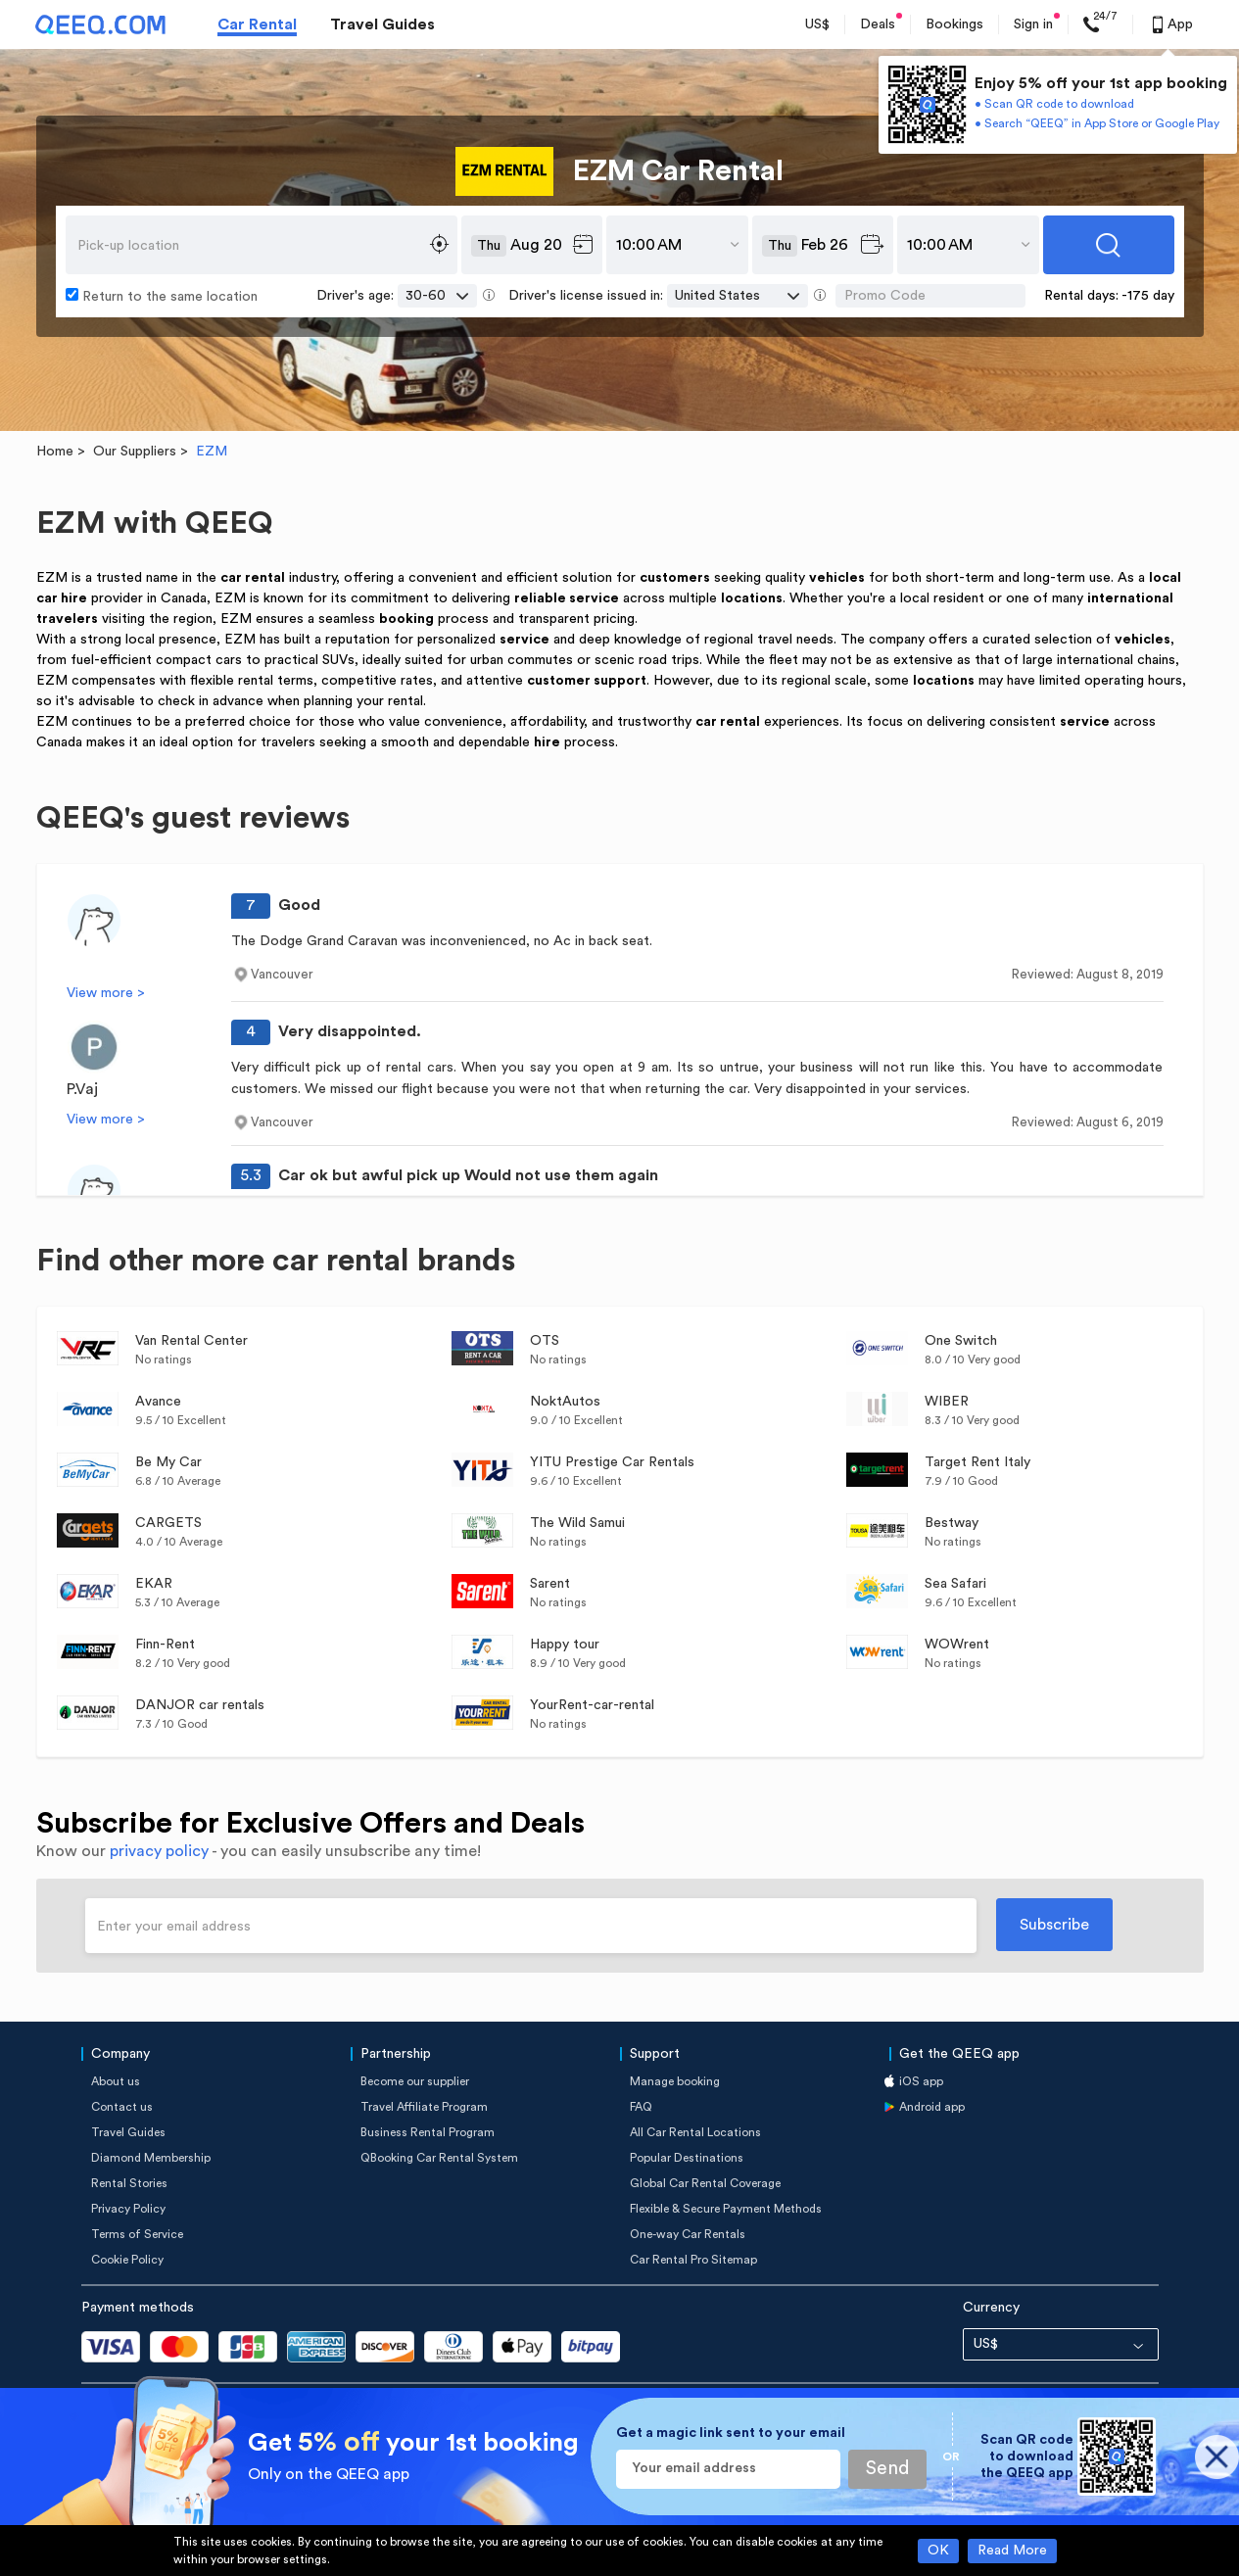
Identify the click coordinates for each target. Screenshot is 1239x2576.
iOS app (921, 2081)
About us (115, 2081)
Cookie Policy (127, 2260)
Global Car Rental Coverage (705, 2183)
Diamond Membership (151, 2158)
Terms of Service (137, 2234)
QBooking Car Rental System (439, 2158)
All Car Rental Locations (695, 2132)
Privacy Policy (128, 2209)
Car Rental (257, 24)
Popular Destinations (686, 2158)
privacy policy (159, 1851)
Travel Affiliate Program (424, 2107)
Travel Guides (382, 24)
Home (54, 451)
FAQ (641, 2107)
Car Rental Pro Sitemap (693, 2260)
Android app (932, 2107)
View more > (106, 993)
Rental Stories (129, 2183)
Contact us (122, 2107)
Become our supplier (414, 2081)
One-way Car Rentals (687, 2234)
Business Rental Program (427, 2132)
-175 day (1147, 296)
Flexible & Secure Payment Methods (726, 2209)
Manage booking (675, 2081)
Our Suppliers (134, 451)
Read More (1012, 2550)
